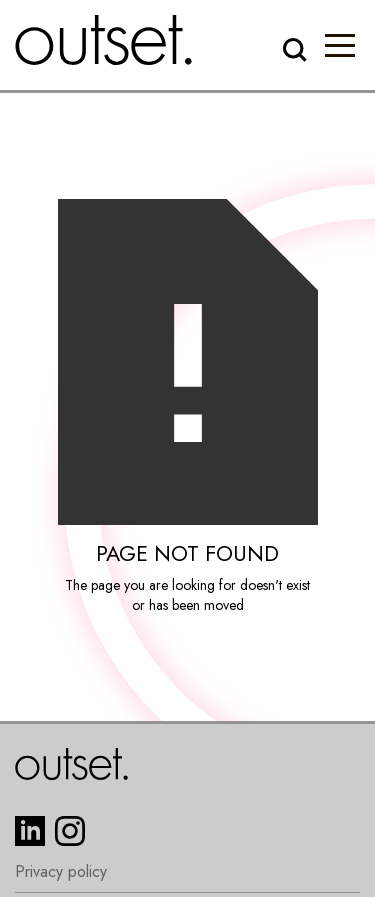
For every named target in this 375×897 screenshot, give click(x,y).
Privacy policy (61, 872)
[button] (340, 45)
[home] (104, 40)
